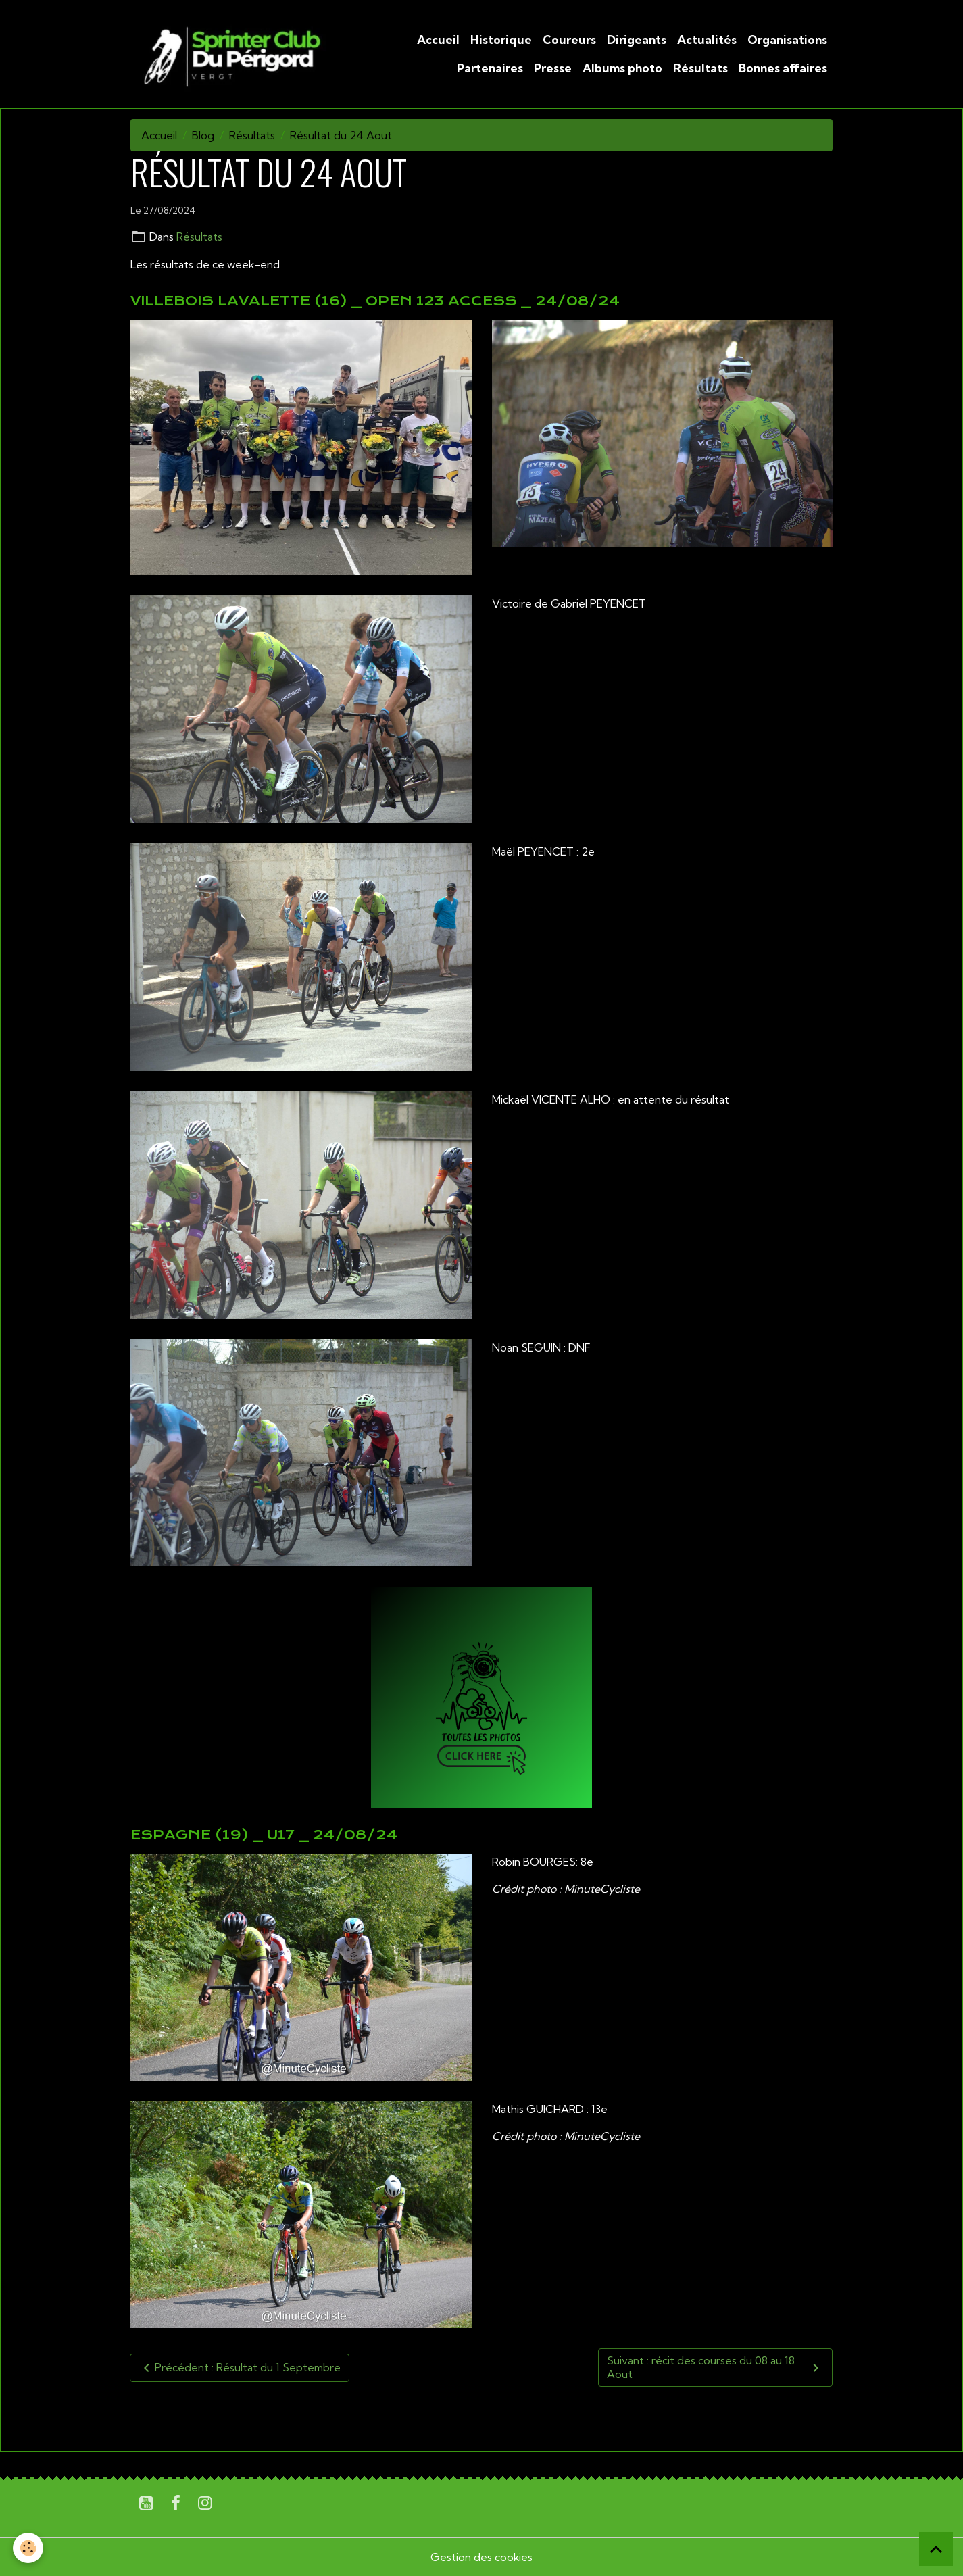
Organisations (787, 39)
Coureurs (569, 39)
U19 (174, 2417)
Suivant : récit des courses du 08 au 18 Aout (715, 2367)
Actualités (707, 39)
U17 (144, 2417)
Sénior (211, 2417)
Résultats (700, 68)
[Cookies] (29, 2548)
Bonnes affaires (783, 68)
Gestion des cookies (481, 2557)
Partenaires (490, 68)
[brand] (230, 54)
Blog (203, 135)
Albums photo (622, 68)
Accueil (438, 39)
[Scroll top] (936, 2549)
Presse (553, 68)
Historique (501, 39)
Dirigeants (636, 39)
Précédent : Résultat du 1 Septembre (240, 2367)
